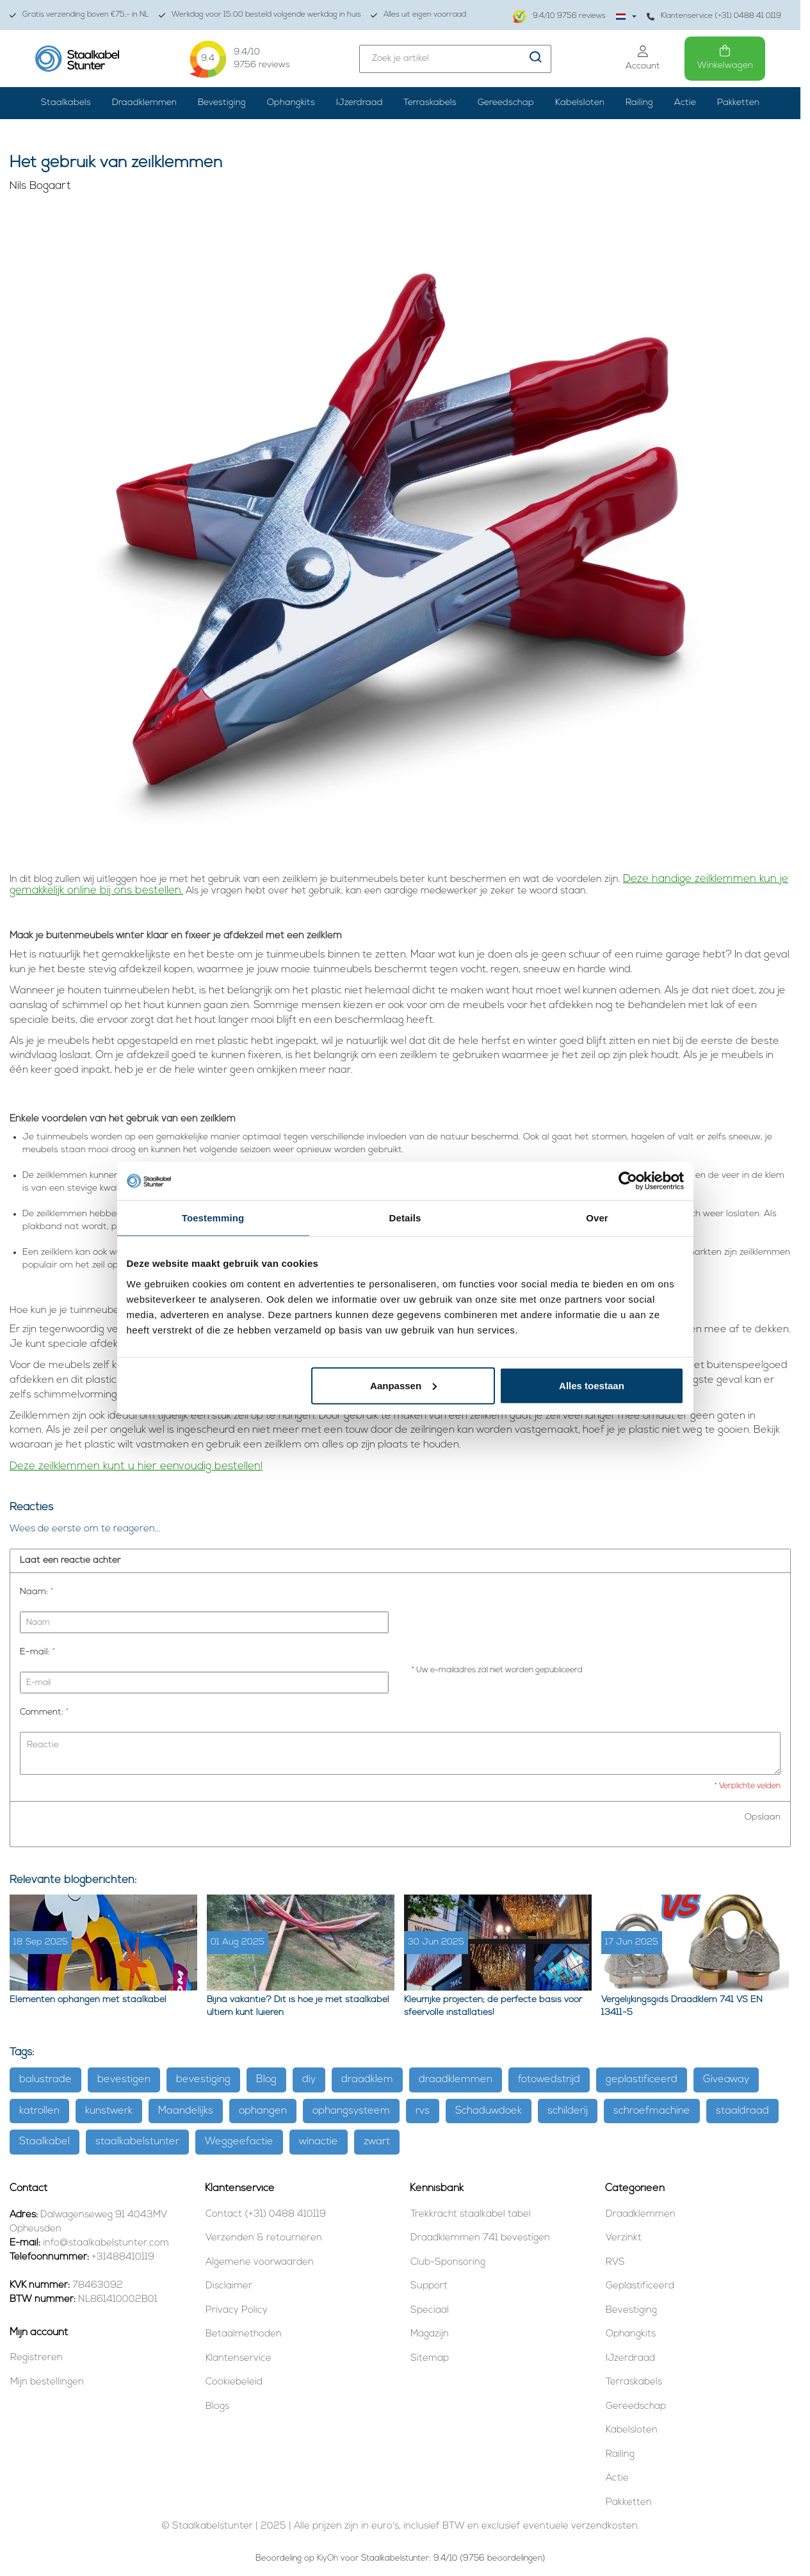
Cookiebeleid (234, 2382)
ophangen (263, 2111)
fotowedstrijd (549, 2080)
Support (429, 2286)
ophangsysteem (351, 2111)
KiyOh (327, 2558)
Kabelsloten (579, 103)
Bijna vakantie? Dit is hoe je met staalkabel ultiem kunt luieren (298, 2006)
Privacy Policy (237, 2310)
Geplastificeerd (640, 2286)
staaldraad (742, 2111)
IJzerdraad (359, 103)
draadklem (367, 2080)
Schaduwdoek (488, 2111)
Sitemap (429, 2358)
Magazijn (429, 2334)
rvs (423, 2111)
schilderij (567, 2111)
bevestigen (123, 2080)
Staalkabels (66, 103)
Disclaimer (229, 2286)
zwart (377, 2142)
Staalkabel (44, 2142)
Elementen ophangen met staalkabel (88, 2000)
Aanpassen (403, 1385)
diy (309, 2080)
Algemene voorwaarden (260, 2262)
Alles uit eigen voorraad (418, 15)
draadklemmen (455, 2080)
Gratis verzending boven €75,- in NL (79, 15)
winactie (318, 2142)
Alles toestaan (591, 1385)
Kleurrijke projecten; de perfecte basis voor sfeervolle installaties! (493, 2006)
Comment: (44, 1712)
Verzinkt (624, 2238)
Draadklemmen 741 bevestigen (480, 2238)
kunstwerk (109, 2111)
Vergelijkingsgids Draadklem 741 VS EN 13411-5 (682, 2006)
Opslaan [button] (763, 1817)
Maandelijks (185, 2111)
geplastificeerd (641, 2080)
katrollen (39, 2111)
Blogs (217, 2406)
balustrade (45, 2080)
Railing (639, 103)
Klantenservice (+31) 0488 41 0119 (714, 16)
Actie (685, 103)
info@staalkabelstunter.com (106, 2243)
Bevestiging (222, 103)
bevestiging (203, 2080)
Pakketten (738, 103)
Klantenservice (238, 2358)
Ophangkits (291, 103)
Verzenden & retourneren (264, 2238)
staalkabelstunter (137, 2142)
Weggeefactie (239, 2142)
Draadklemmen (144, 103)
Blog (266, 2080)
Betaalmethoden (244, 2334)
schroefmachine (651, 2111)
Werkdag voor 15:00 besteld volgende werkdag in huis (260, 15)
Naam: (36, 1592)
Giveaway (726, 2080)
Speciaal (429, 2310)
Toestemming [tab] (213, 1217)
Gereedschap (506, 103)
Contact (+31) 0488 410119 (266, 2214)
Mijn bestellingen (47, 2382)
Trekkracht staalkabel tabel (470, 2214)
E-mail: (37, 1652)
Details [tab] (405, 1217)
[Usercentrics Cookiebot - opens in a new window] (628, 1181)
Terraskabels (430, 103)
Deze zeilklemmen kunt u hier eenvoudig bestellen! (136, 1466)
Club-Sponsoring (447, 2262)
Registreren (36, 2358)
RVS (615, 2262)
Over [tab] (597, 1217)
